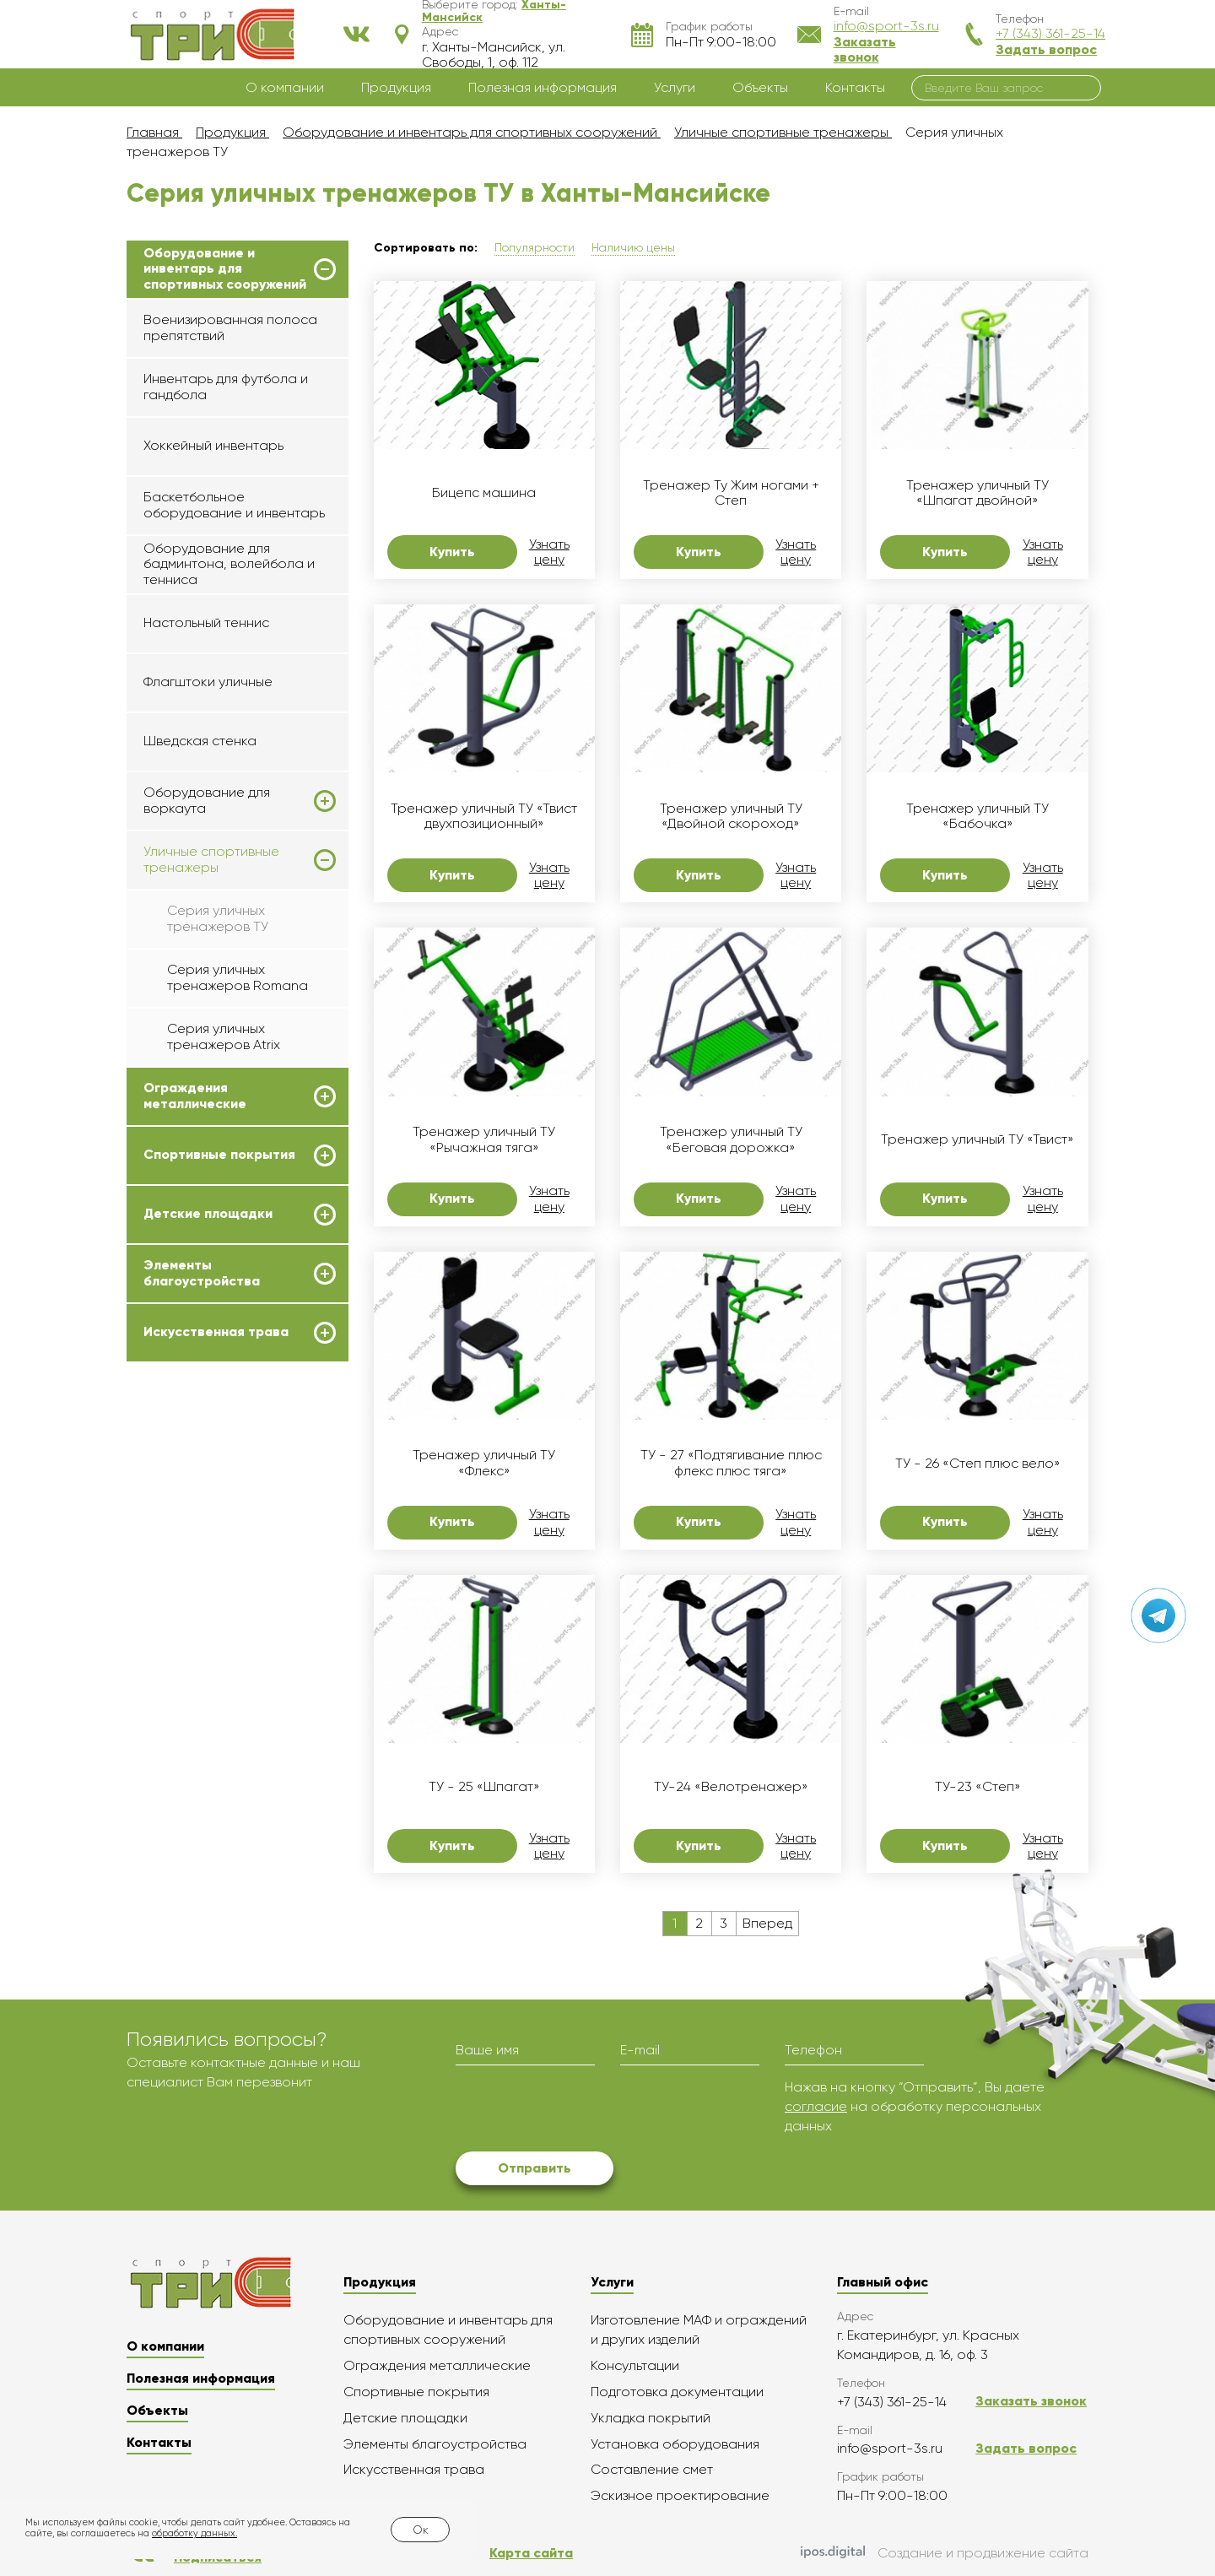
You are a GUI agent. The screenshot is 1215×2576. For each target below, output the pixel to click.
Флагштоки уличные (208, 682)
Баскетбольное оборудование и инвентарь (234, 504)
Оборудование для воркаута (206, 800)
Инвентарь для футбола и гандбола (225, 386)
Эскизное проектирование (680, 2495)
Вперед (767, 1923)
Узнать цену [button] (549, 552)
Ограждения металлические (194, 1095)
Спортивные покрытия (219, 1154)
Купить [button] (452, 552)
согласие (816, 2106)
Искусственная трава (216, 1331)
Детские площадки (208, 1213)
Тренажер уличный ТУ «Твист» (977, 1139)
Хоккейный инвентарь (213, 445)
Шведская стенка (199, 741)
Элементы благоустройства (201, 1273)
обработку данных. (194, 2533)
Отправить (534, 2168)
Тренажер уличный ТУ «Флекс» (484, 1463)
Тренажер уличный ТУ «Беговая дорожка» (731, 1139)
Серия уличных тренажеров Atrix (223, 1036)
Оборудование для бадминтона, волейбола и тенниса (229, 563)
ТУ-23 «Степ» (978, 1786)
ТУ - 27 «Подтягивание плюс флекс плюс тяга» (731, 1463)
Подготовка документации (677, 2392)
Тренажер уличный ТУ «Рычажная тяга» (484, 1139)
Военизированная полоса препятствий (230, 327)
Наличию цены (633, 247)
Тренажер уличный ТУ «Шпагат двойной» (977, 493)
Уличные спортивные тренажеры (211, 859)
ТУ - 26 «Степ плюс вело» (978, 1463)
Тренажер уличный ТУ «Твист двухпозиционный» (484, 816)
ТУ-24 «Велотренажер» (731, 1786)
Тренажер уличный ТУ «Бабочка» (977, 816)
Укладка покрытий (650, 2418)
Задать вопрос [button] (1046, 49)
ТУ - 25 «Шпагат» (484, 1786)
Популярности (534, 247)
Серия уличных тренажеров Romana (237, 977)
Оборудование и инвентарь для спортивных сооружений (224, 269)
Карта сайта (531, 2553)
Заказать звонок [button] (865, 49)
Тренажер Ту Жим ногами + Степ (731, 493)
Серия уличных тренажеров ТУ (217, 918)
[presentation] (584, 2111)
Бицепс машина (484, 493)
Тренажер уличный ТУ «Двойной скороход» (731, 816)
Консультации (635, 2365)
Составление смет (652, 2469)
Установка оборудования (675, 2444)
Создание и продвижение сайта (944, 2553)
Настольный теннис (206, 622)
